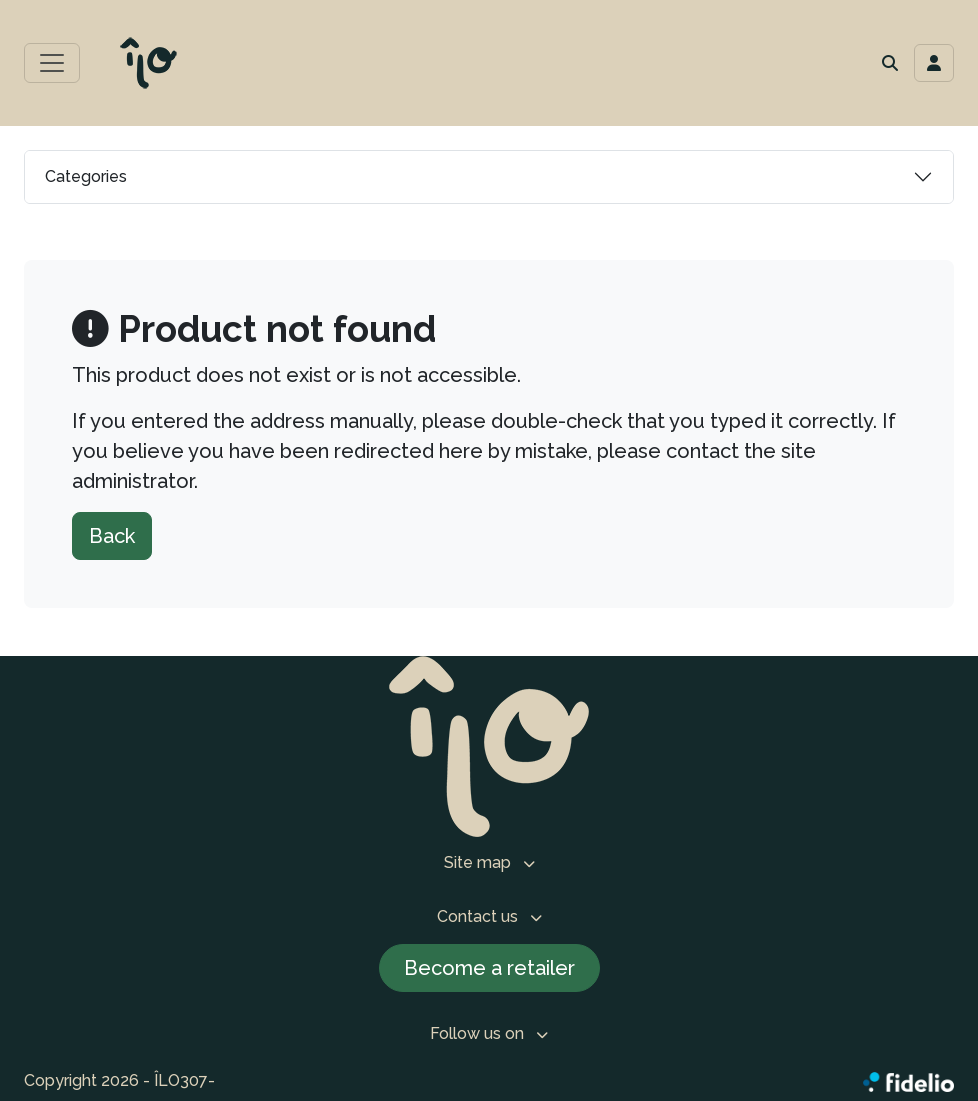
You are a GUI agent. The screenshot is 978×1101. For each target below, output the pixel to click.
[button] (890, 63)
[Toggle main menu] (52, 63)
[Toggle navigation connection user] (934, 63)
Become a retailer (489, 968)
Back (112, 536)
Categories (86, 176)
